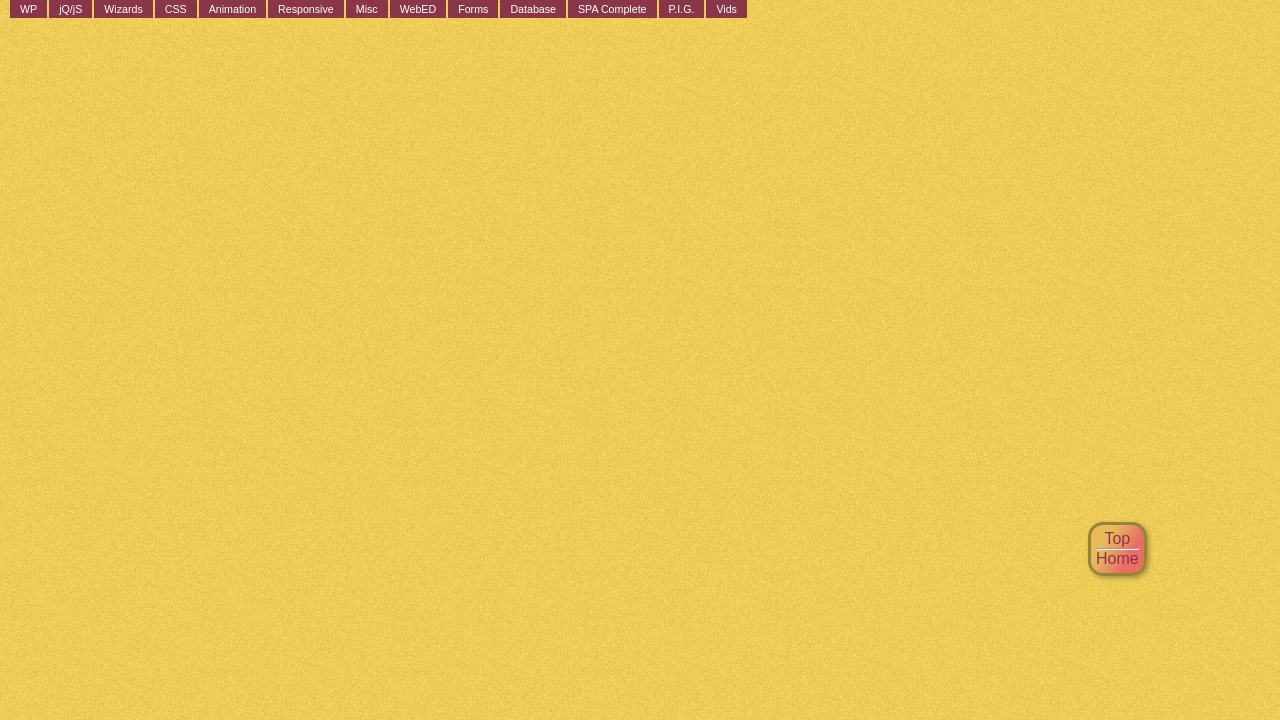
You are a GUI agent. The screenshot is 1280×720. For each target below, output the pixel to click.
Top (1117, 538)
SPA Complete (612, 9)
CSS (176, 9)
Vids (726, 9)
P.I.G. (682, 9)
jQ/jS (70, 9)
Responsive (306, 9)
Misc (367, 9)
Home (1117, 558)
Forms (473, 9)
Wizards (123, 9)
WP (28, 9)
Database (533, 9)
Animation (232, 9)
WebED (418, 9)
